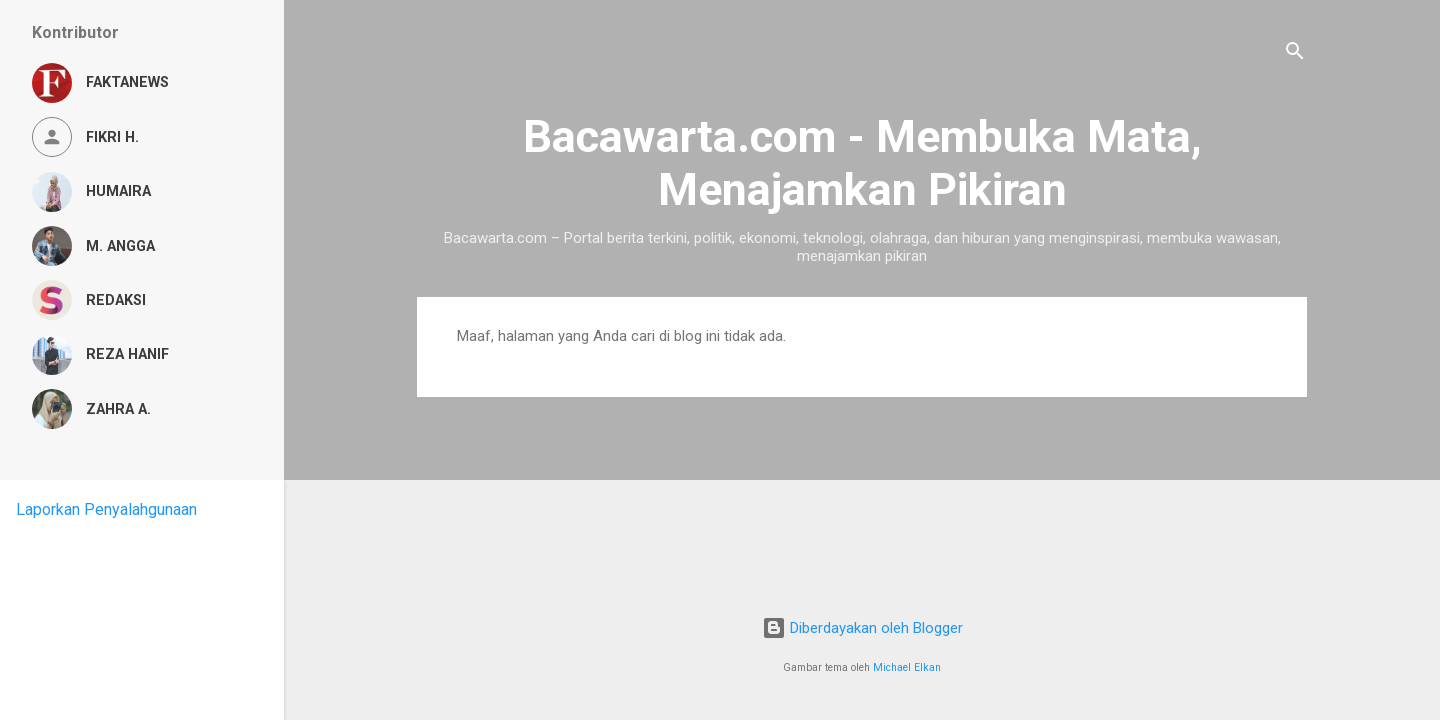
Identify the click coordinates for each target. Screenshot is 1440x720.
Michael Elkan (907, 667)
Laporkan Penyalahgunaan (106, 509)
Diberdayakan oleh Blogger (862, 628)
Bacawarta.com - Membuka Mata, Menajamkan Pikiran (862, 163)
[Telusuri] (1295, 54)
